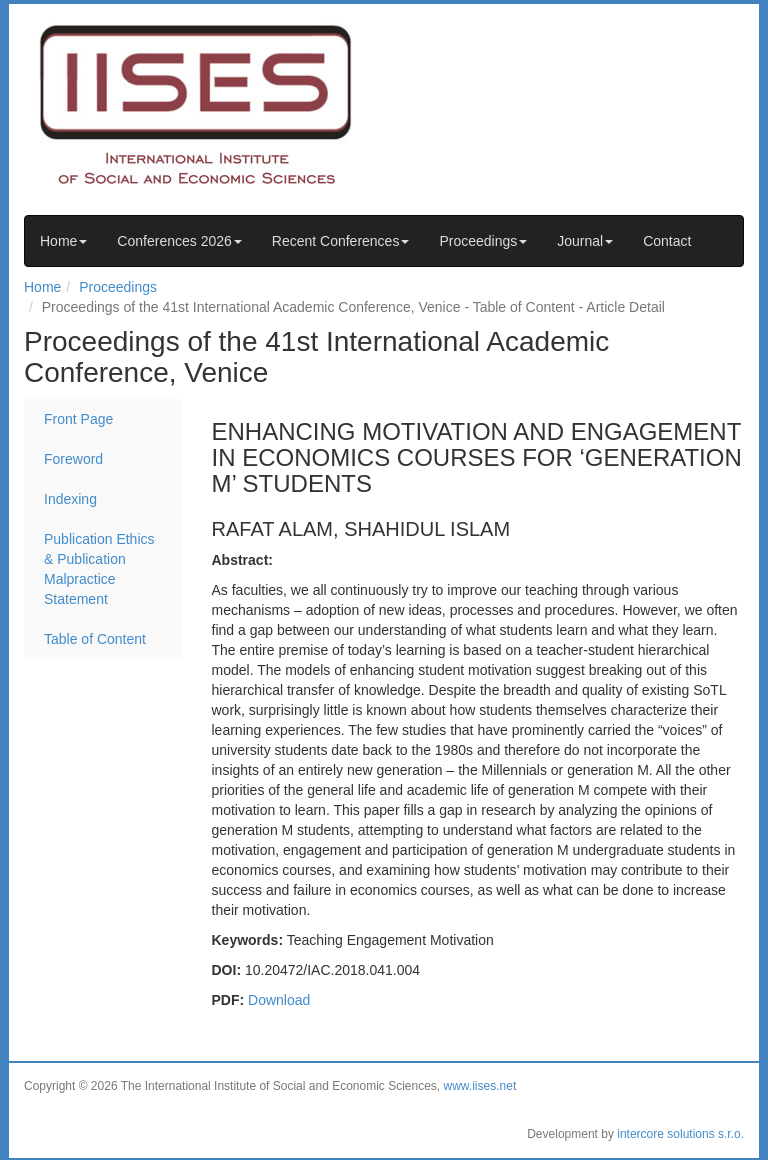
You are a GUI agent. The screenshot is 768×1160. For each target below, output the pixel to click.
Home (63, 241)
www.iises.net (480, 1086)
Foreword (73, 459)
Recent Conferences (341, 241)
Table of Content (95, 639)
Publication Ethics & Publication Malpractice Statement (99, 569)
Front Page (78, 419)
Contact (667, 241)
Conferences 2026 (179, 241)
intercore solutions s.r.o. (680, 1134)
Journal (585, 241)
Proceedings (483, 241)
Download (279, 1000)
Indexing (70, 499)
